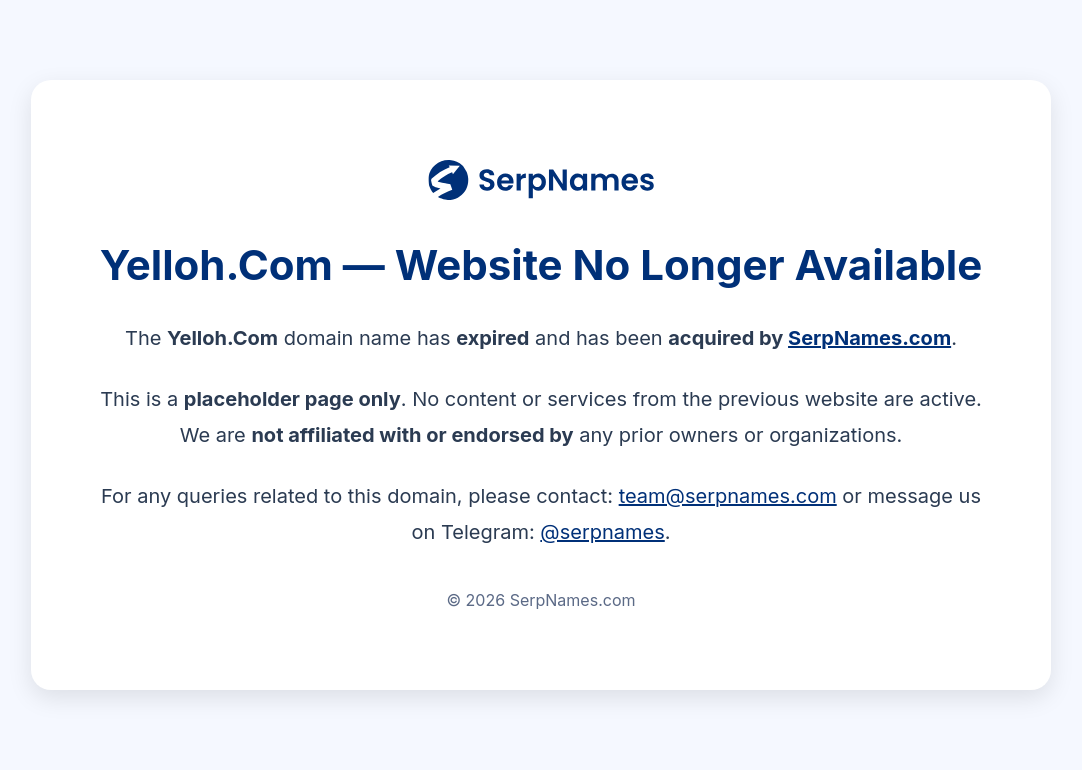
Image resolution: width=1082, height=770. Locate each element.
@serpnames (602, 532)
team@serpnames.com (728, 496)
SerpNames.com (869, 338)
